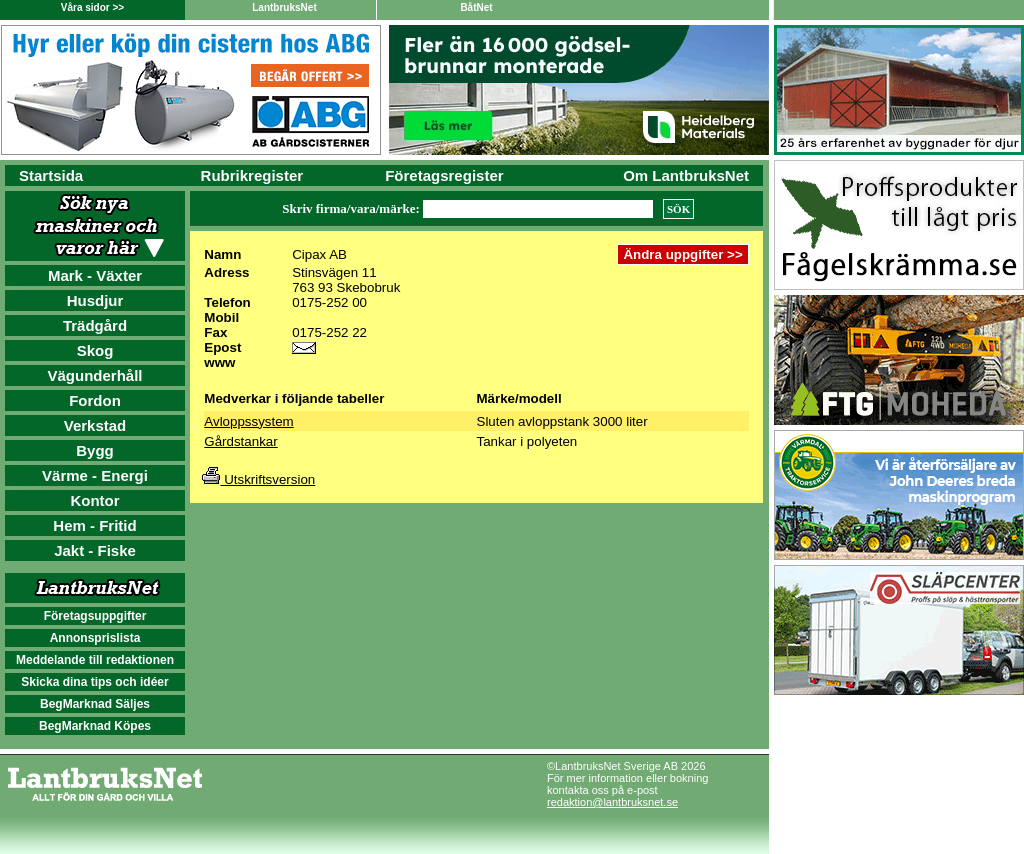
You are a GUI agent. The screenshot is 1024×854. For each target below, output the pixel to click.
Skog (95, 350)
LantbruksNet (284, 7)
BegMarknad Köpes (95, 726)
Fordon (95, 400)
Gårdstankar (240, 441)
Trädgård (95, 325)
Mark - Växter (95, 275)
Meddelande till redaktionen (95, 660)
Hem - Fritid (94, 525)
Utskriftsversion (258, 479)
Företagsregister (444, 175)
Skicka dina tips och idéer (94, 682)
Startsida (51, 175)
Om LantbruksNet (686, 175)
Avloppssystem (248, 421)
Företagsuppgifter (95, 616)
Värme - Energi (95, 475)
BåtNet (476, 7)
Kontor (94, 500)
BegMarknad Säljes (95, 704)
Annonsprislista (95, 638)
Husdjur (95, 300)
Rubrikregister (252, 175)
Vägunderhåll (94, 375)
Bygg (95, 450)
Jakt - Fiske (95, 550)
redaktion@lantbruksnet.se (612, 802)
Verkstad (95, 425)
